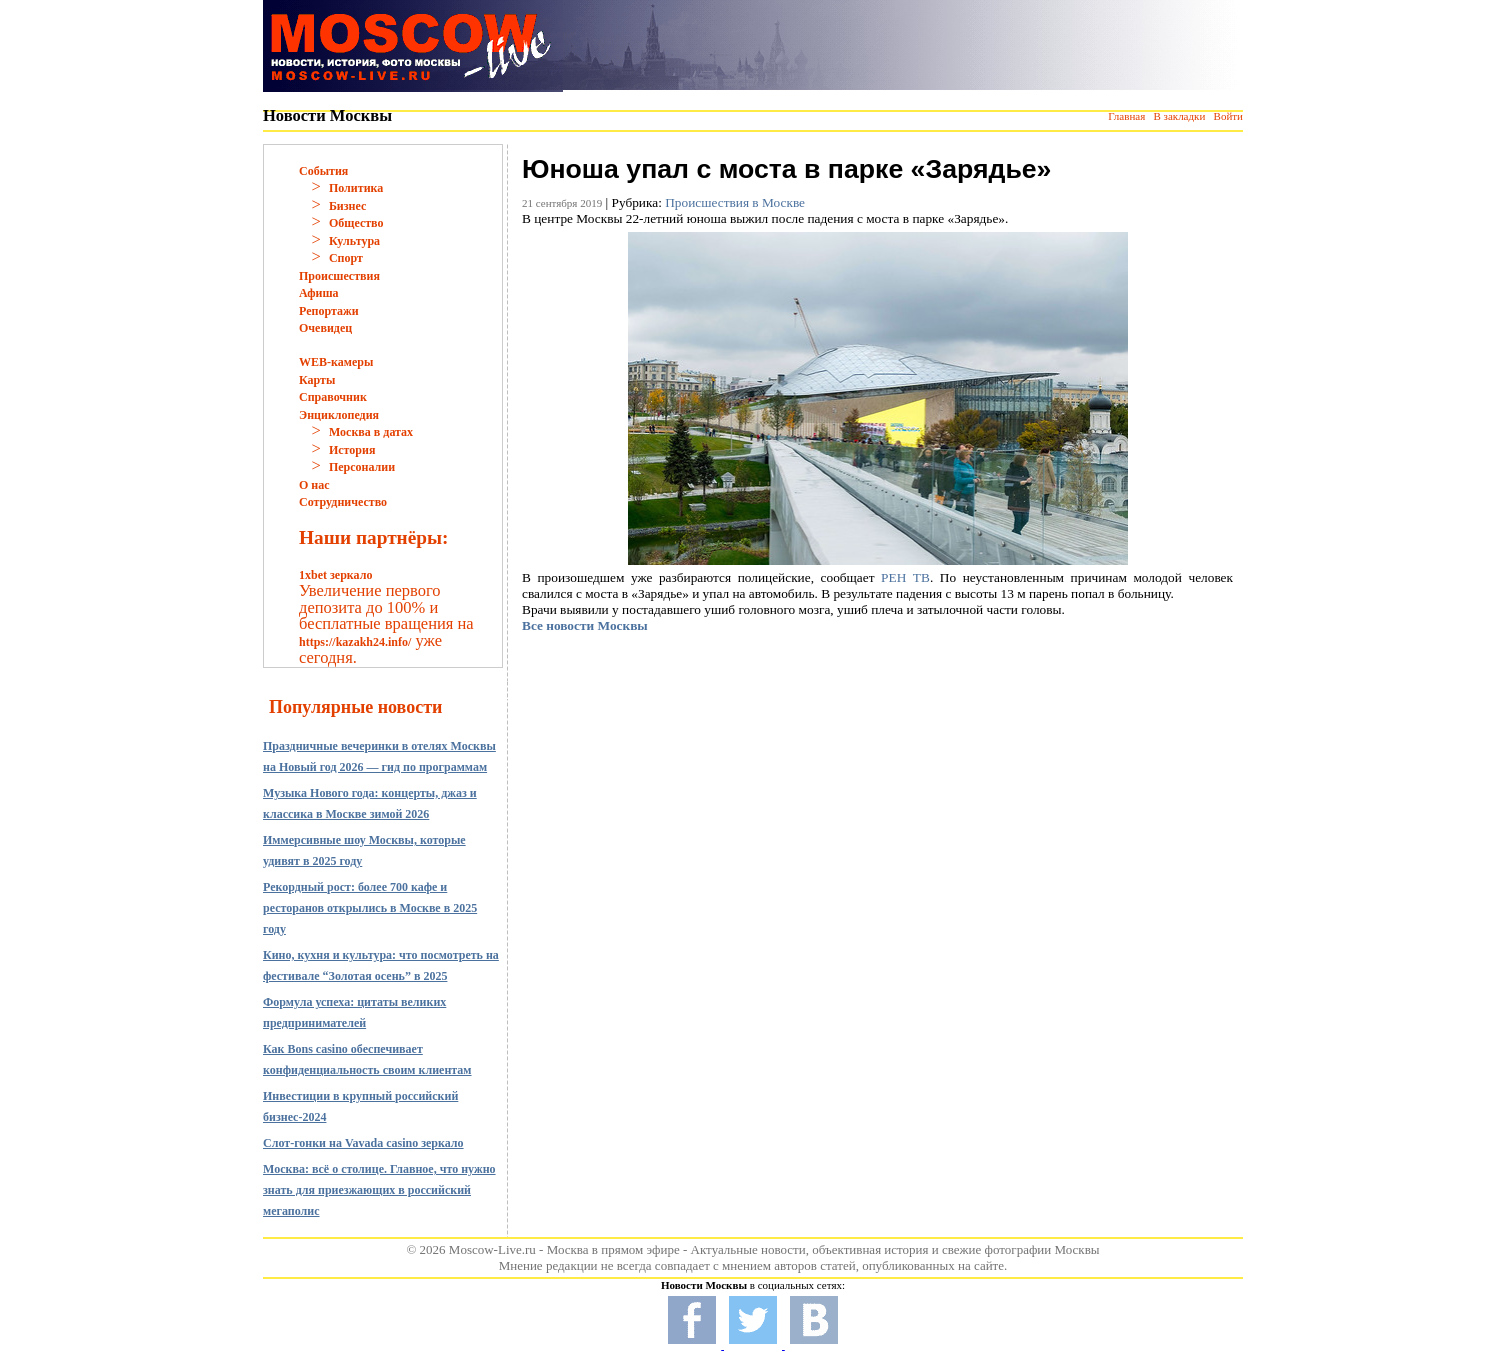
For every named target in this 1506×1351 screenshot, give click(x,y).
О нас (314, 485)
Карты (317, 380)
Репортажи (329, 311)
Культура (354, 241)
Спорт (346, 258)
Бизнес (347, 206)
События (323, 171)
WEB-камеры (336, 362)
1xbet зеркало (335, 575)
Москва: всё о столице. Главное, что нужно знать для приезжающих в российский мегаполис (379, 1190)
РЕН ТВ (905, 577)
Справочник (333, 397)
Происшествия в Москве (735, 202)
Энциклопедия (339, 415)
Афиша (319, 293)
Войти (1228, 116)
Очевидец (325, 328)
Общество (356, 223)
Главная (1126, 116)
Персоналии (362, 467)
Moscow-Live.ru (492, 1249)
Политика (356, 188)
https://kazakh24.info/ (355, 642)
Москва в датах (371, 432)
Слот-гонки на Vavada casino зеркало (363, 1143)
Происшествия (339, 276)
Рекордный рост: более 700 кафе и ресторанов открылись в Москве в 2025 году (370, 908)
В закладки (1179, 116)
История (352, 450)
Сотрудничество (343, 502)
